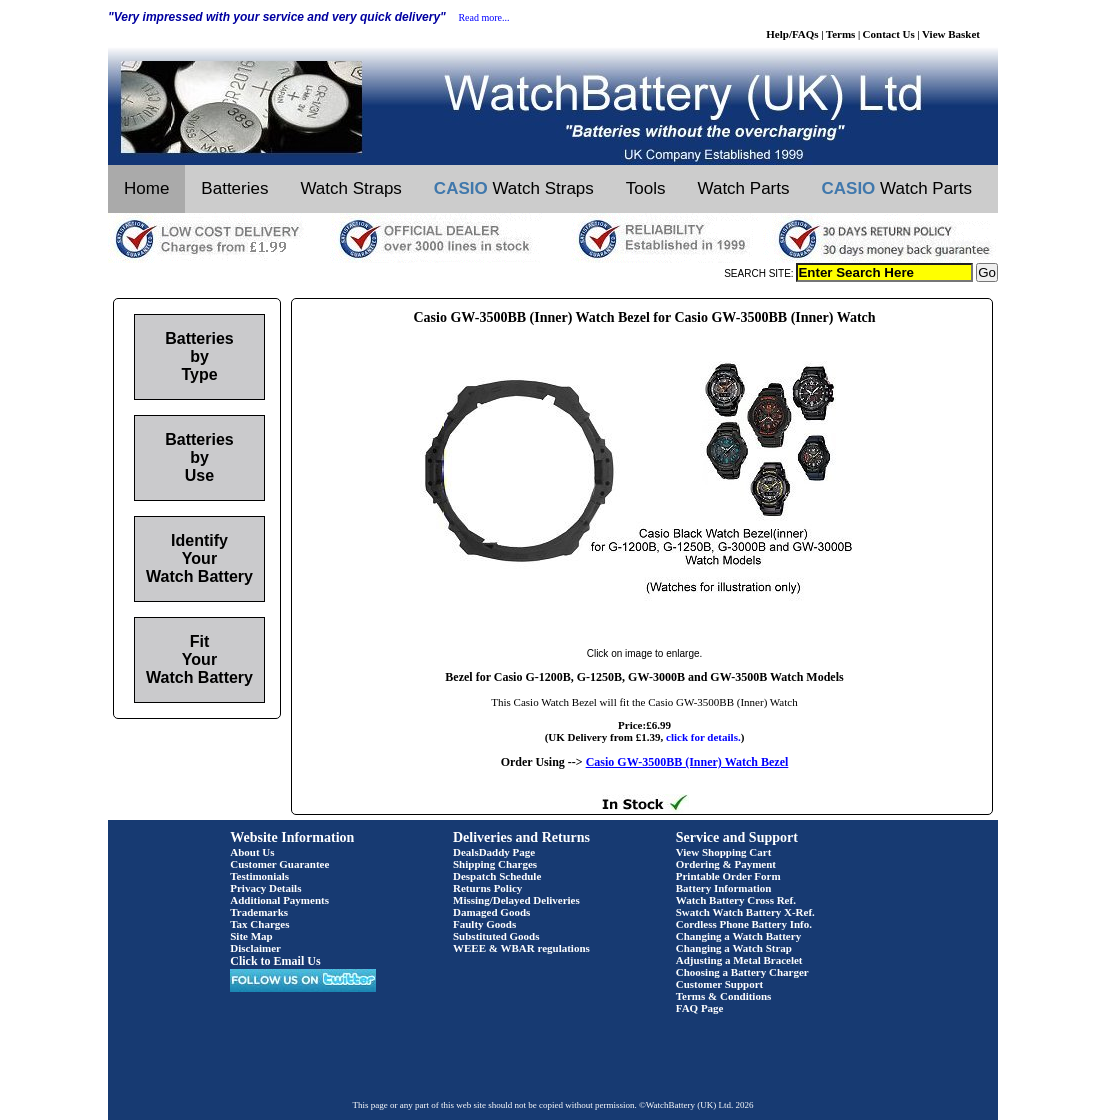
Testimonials (259, 876)
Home (146, 188)
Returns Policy (487, 888)
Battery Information (724, 888)
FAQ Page (700, 1008)
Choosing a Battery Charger (742, 972)
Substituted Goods (496, 936)
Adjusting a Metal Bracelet (739, 960)
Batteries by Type (199, 356)
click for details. (703, 737)
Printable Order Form (728, 876)
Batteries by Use (199, 457)
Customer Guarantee (279, 864)
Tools (646, 188)
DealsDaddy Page (494, 852)
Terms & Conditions (724, 996)
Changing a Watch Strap (734, 948)
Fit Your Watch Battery (199, 659)
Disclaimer (255, 948)
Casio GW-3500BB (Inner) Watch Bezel (687, 762)
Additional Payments (279, 900)
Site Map (251, 936)
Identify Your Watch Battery (199, 558)
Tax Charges (259, 924)
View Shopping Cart (724, 852)
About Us (252, 852)
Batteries (234, 188)
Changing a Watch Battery (738, 936)
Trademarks (259, 912)
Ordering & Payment (726, 864)
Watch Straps (350, 188)
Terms (841, 34)
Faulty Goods (484, 924)
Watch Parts (744, 188)
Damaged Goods (491, 912)
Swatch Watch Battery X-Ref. (745, 912)
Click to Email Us (275, 961)
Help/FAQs (792, 34)
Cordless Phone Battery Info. (744, 924)
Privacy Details (265, 888)
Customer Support (720, 984)
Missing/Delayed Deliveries (516, 900)
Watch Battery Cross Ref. (736, 900)
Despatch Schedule (497, 876)
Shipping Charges (495, 864)
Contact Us (889, 34)
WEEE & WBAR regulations (521, 948)
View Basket (951, 34)
